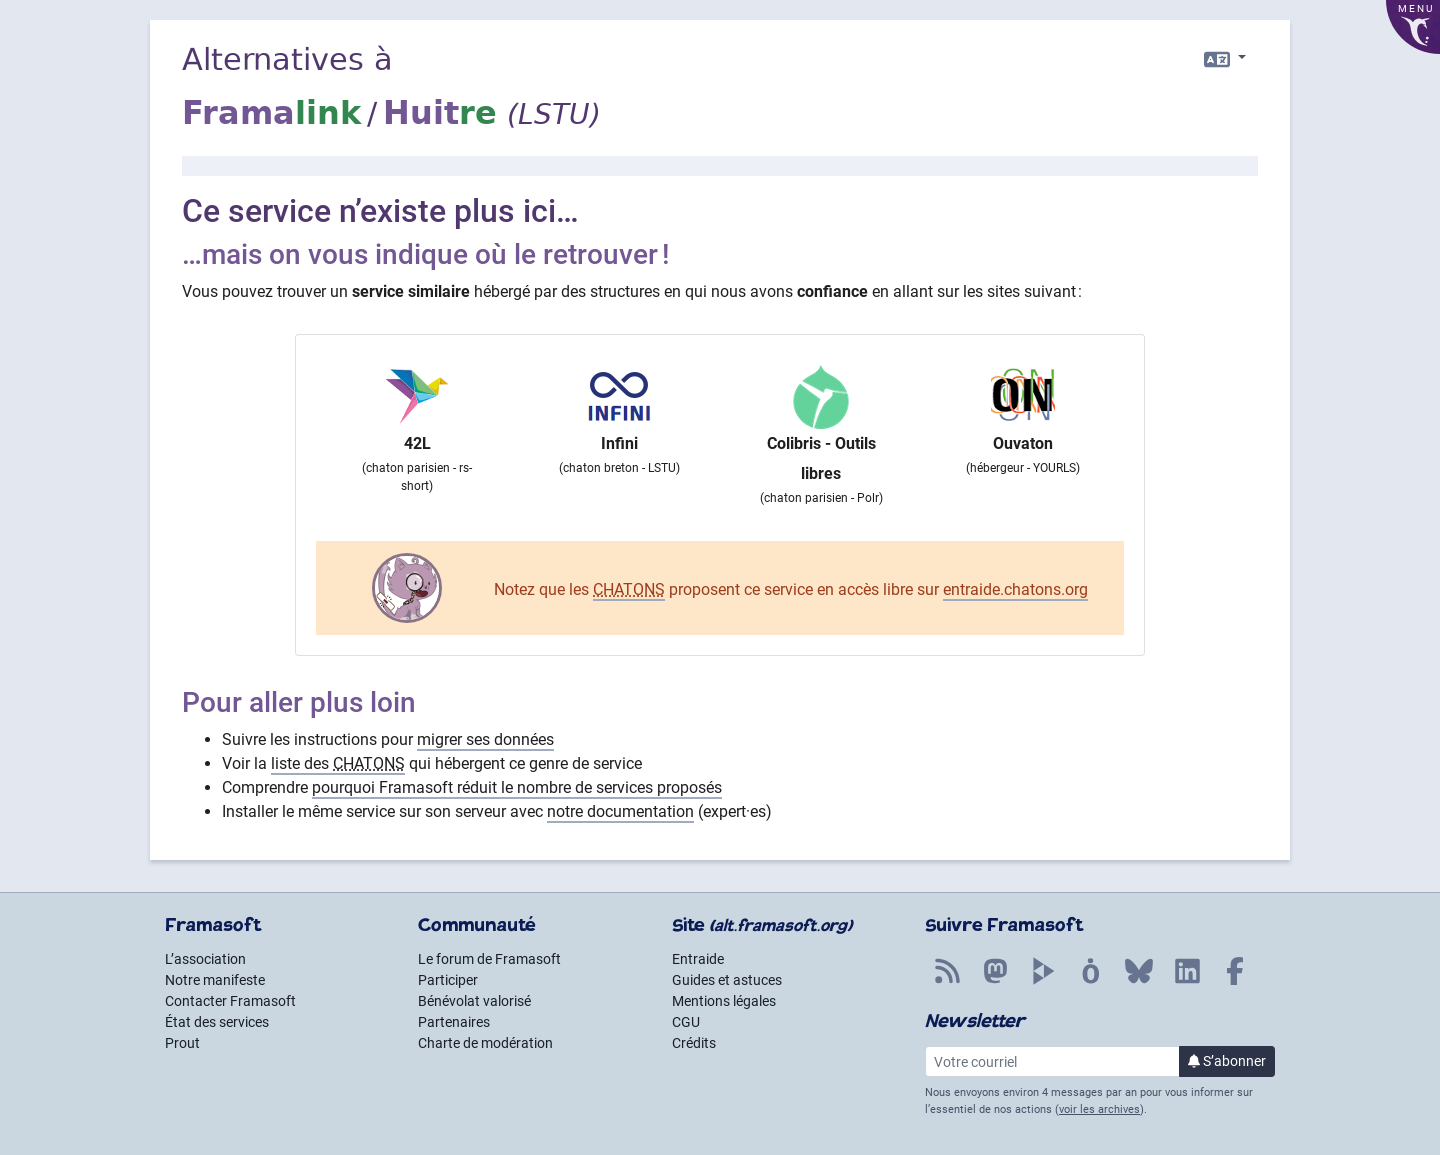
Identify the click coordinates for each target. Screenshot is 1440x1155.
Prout (182, 1043)
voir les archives (1099, 1109)
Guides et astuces (727, 980)
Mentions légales (724, 1001)
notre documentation (620, 811)
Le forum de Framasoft (489, 959)
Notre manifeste (215, 980)
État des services (217, 1022)
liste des (338, 763)
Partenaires (454, 1022)
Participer (448, 980)
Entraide (698, 959)
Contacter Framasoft (230, 1001)
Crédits (694, 1043)
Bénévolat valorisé (474, 1001)
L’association (205, 959)
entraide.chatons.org (1015, 589)
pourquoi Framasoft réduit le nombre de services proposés (517, 787)
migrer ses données (485, 739)
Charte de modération (485, 1043)
